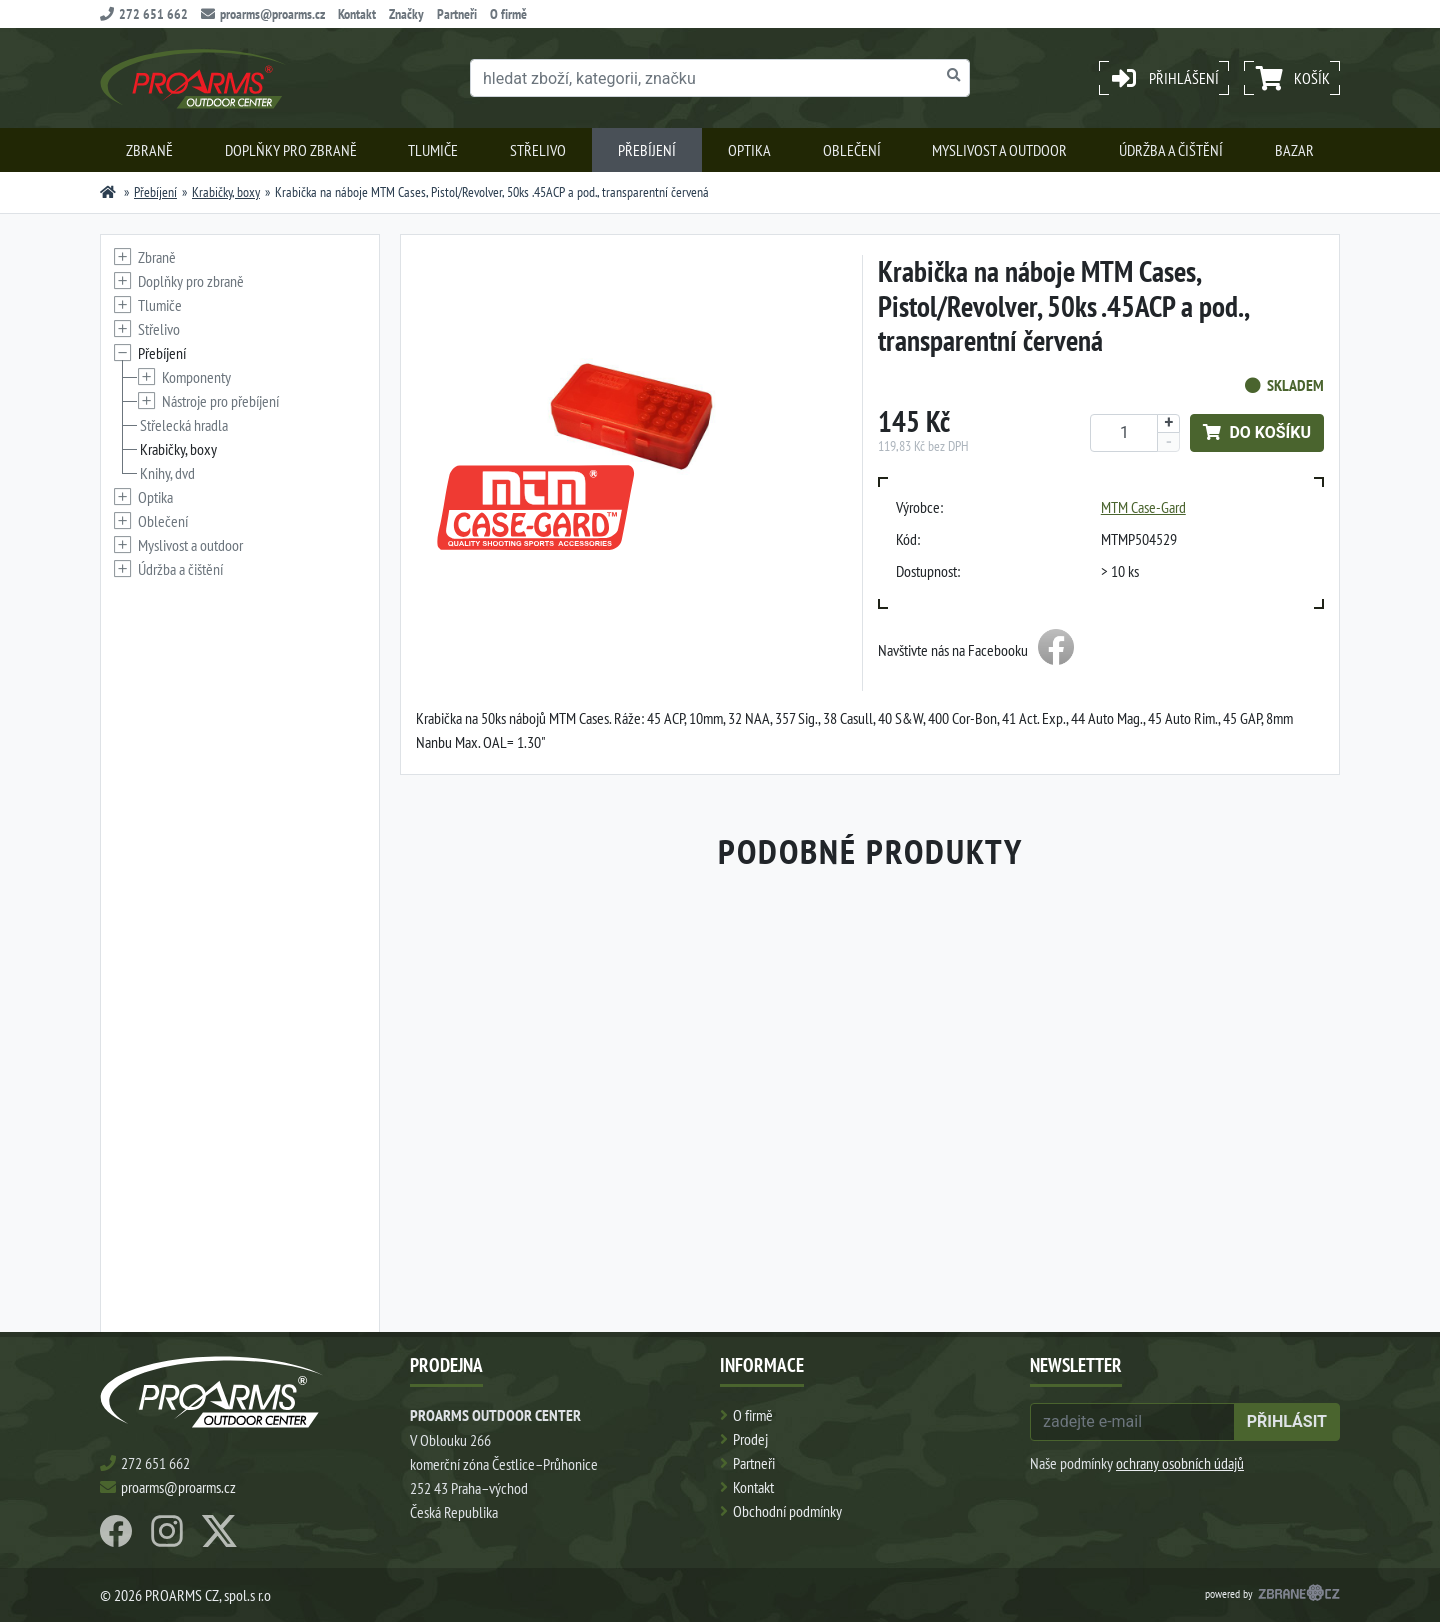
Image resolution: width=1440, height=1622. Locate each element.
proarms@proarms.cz (263, 14)
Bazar (1294, 150)
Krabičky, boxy (226, 192)
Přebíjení (647, 150)
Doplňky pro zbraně (291, 150)
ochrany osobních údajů (1180, 1463)
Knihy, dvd (167, 473)
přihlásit (1287, 1421)
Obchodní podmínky (787, 1511)
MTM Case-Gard (1143, 507)
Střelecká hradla (184, 425)
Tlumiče (433, 150)
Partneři (457, 14)
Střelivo (538, 150)
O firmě (508, 14)
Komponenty (196, 377)
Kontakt (357, 14)
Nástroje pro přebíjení (220, 401)
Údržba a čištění (1171, 150)
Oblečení (852, 150)
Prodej (750, 1439)
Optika (749, 150)
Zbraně (149, 150)
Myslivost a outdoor (999, 150)
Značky (406, 14)
